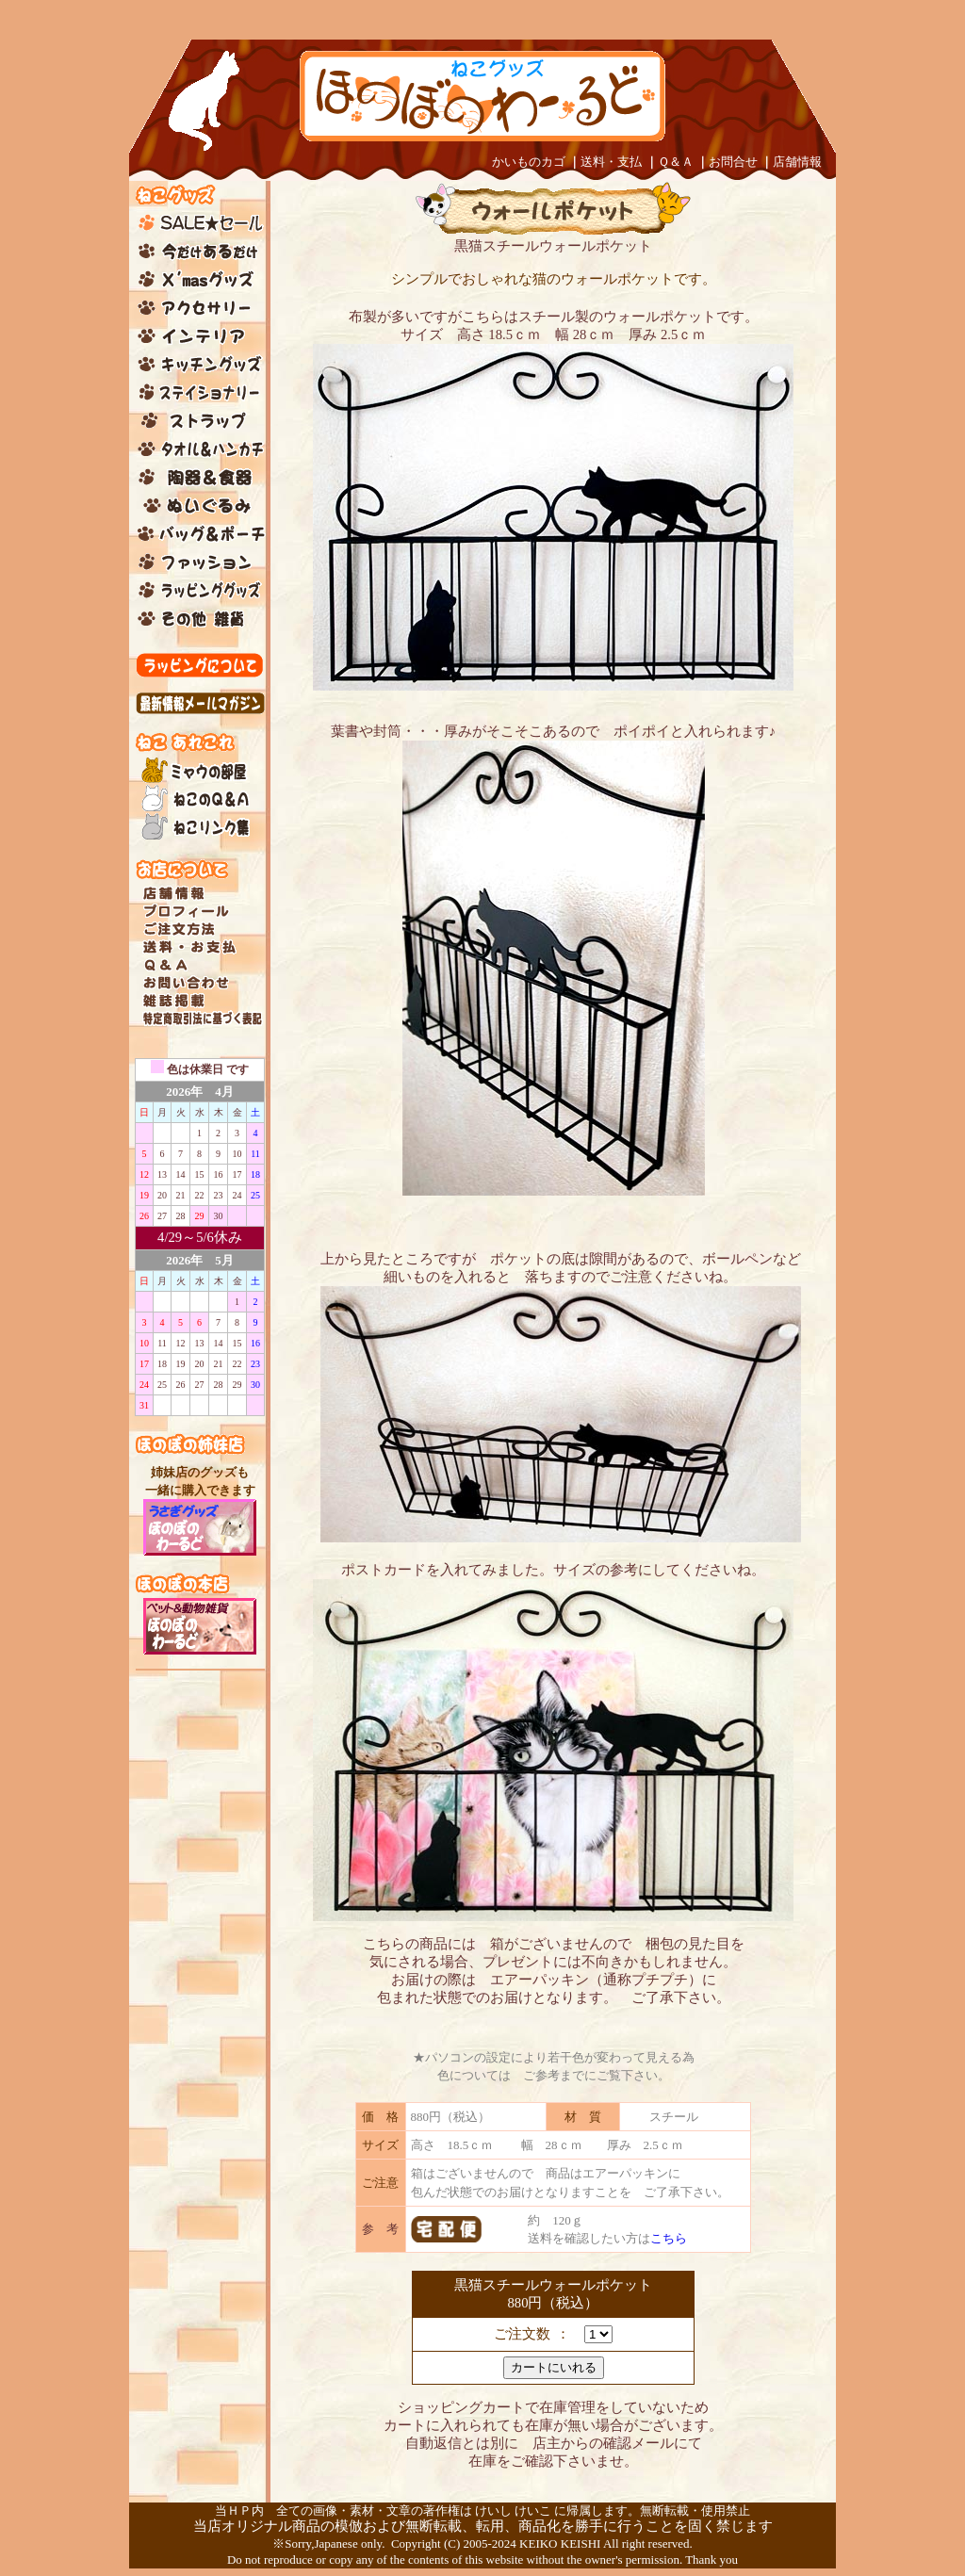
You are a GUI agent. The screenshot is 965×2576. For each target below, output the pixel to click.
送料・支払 (611, 162)
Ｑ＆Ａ (676, 162)
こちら (668, 2238)
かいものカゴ (528, 162)
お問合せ (733, 162)
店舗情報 (797, 162)
